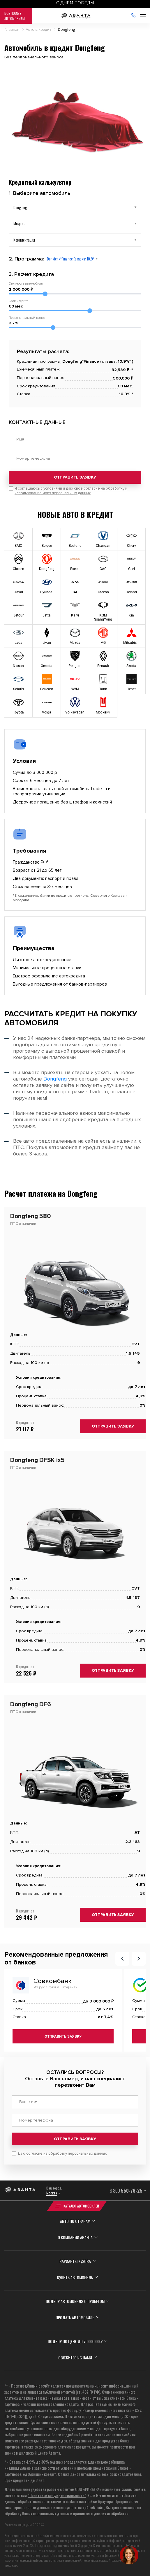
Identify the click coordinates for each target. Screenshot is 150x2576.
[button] (122, 1959)
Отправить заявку (75, 477)
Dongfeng (55, 1079)
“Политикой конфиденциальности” (57, 2495)
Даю (62, 2153)
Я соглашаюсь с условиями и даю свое (71, 490)
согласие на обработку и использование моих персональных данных (71, 490)
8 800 (126, 2190)
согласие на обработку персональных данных (66, 2153)
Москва (51, 2192)
